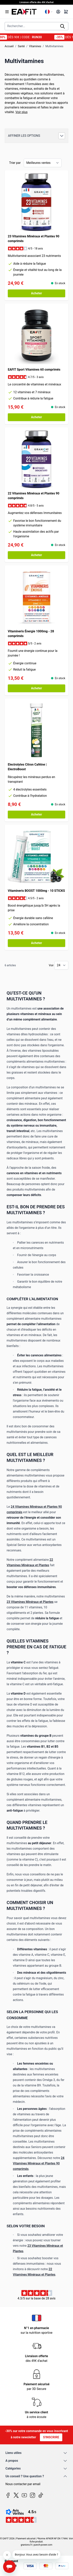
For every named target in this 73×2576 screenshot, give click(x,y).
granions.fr (26, 2544)
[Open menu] (7, 11)
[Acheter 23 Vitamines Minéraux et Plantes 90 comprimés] (36, 293)
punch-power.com (43, 2544)
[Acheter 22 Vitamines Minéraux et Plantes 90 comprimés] (36, 555)
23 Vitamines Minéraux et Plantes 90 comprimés (33, 238)
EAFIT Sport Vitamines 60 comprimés (34, 369)
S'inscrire (51, 2437)
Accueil (9, 46)
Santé (21, 46)
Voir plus (21, 112)
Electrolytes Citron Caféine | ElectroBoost (27, 767)
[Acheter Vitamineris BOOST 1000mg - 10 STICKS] (36, 943)
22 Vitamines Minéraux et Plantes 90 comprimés (33, 496)
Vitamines (35, 46)
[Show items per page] (61, 965)
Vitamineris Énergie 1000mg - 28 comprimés (31, 633)
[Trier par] (43, 163)
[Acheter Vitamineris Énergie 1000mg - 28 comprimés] (36, 688)
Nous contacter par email (22, 2484)
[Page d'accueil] (27, 11)
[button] (36, 136)
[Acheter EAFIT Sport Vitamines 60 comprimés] (36, 417)
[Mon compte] (58, 11)
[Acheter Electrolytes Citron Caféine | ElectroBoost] (36, 814)
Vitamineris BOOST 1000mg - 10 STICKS (36, 891)
